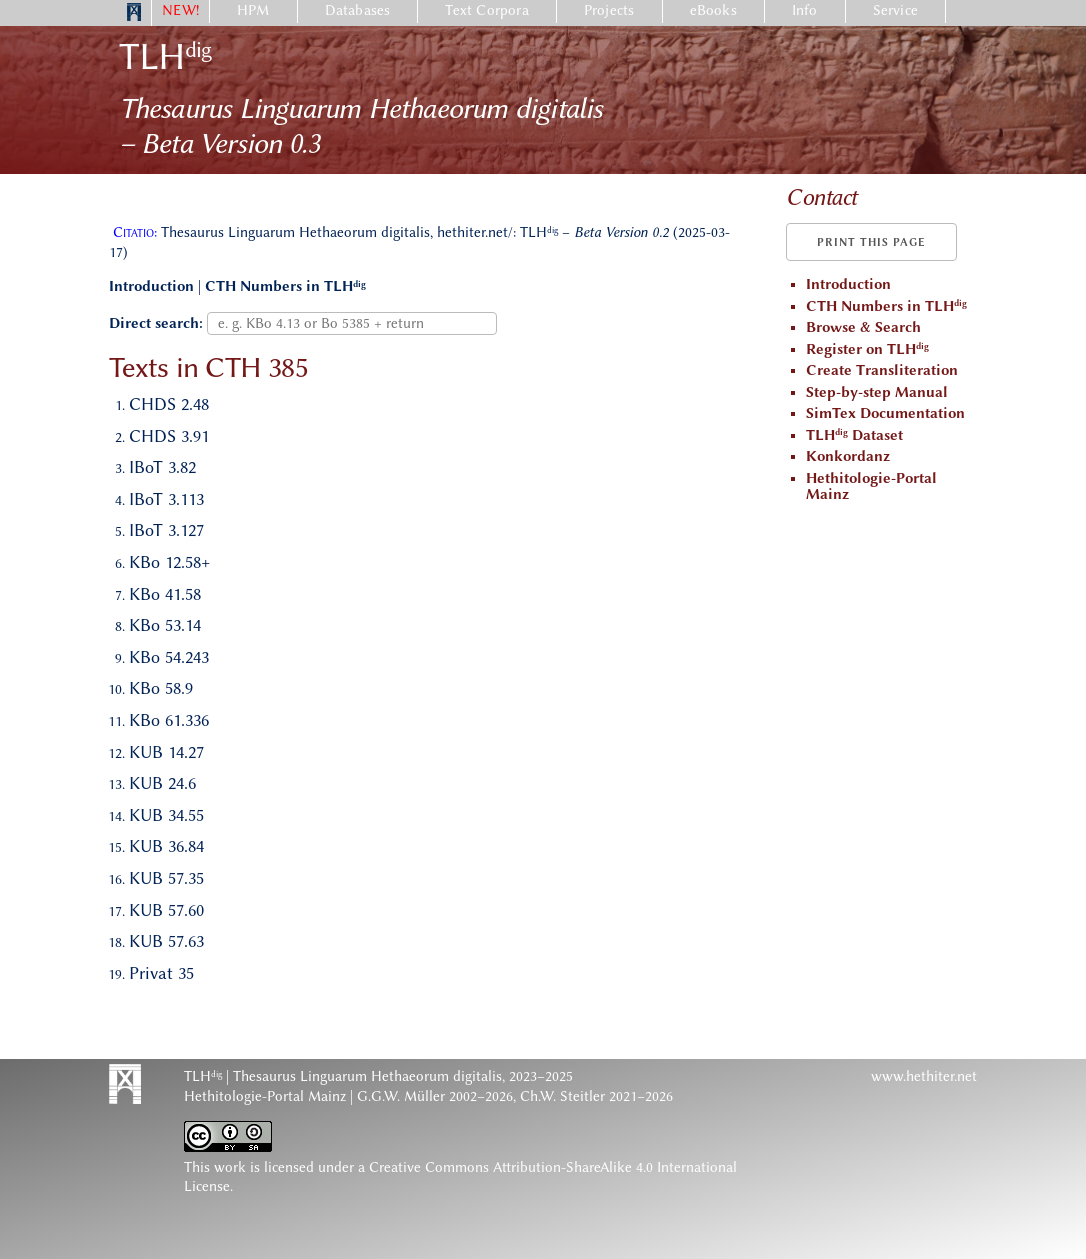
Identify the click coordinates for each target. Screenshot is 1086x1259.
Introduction (151, 286)
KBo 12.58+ (169, 562)
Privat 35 (161, 973)
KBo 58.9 (161, 688)
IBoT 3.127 (166, 530)
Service (895, 10)
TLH (165, 56)
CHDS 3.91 (169, 436)
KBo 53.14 (165, 625)
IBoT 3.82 (162, 467)
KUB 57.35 (166, 878)
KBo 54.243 (169, 657)
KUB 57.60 (166, 910)
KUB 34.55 (166, 815)
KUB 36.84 (166, 846)
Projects (609, 10)
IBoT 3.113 (166, 499)
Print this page (871, 242)
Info (805, 10)
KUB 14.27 (166, 752)
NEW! (180, 10)
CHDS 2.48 (169, 404)
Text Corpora (486, 10)
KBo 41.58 (165, 594)
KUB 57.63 (166, 941)
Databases (358, 10)
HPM (253, 10)
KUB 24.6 (162, 783)
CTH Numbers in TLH (285, 286)
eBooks (713, 10)
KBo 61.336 (169, 720)
